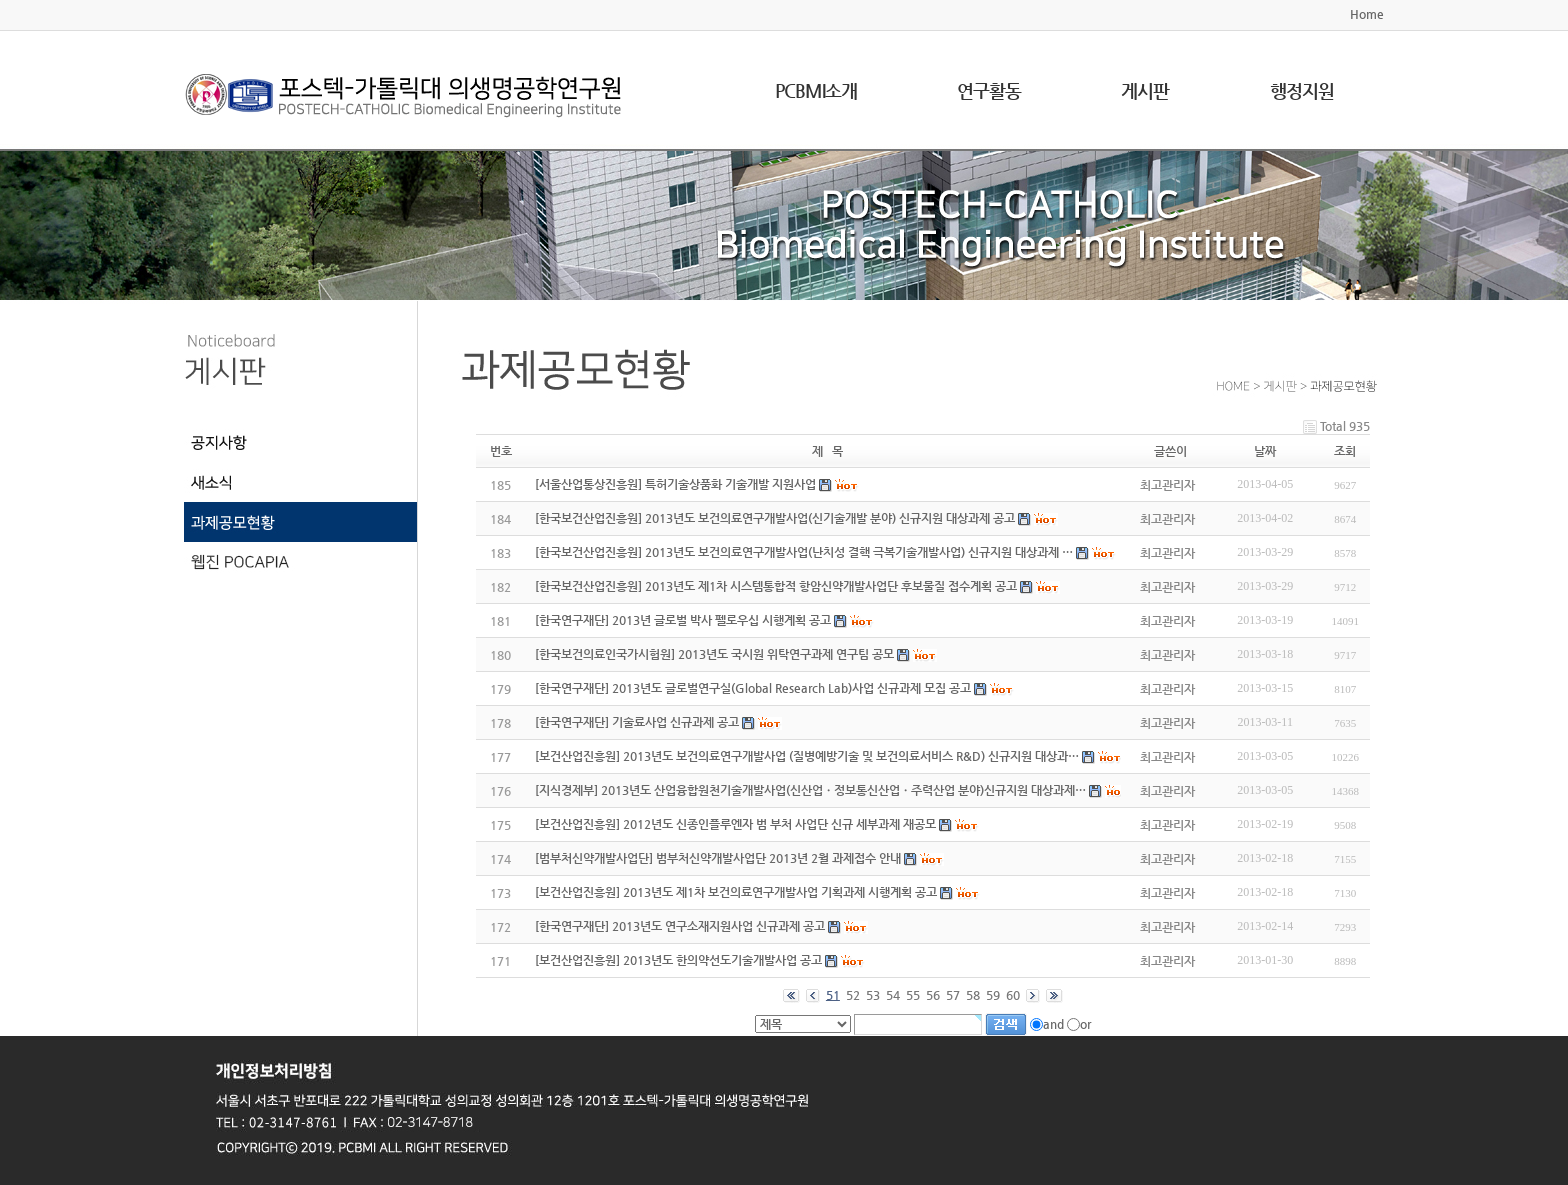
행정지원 (1302, 90)
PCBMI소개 (816, 90)
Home (1367, 14)
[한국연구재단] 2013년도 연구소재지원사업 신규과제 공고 (680, 926)
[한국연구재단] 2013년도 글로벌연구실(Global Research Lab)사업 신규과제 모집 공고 (753, 688)
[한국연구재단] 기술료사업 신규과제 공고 (637, 722)
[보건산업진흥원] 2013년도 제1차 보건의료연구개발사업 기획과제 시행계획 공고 (736, 892)
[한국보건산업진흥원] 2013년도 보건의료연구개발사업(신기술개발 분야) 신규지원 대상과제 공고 (775, 518)
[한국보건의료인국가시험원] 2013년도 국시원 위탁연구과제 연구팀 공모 (714, 654)
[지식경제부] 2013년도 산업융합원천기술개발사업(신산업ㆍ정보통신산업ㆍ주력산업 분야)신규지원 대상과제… (810, 790)
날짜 (1265, 451)
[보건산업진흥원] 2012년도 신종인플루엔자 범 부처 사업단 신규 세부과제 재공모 (735, 824)
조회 (1345, 451)
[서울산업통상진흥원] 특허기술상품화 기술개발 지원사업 (675, 484)
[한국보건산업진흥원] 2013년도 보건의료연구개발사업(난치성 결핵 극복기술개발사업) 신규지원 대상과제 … (804, 552)
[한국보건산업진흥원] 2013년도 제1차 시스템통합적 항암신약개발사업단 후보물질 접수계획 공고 (776, 586)
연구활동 (989, 90)
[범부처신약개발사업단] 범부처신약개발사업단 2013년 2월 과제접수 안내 (718, 858)
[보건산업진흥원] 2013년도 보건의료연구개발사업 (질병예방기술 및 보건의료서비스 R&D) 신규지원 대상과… (807, 756)
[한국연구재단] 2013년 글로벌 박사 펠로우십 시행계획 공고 (683, 620)
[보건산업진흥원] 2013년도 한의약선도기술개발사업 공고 (678, 960)
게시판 (1145, 90)
